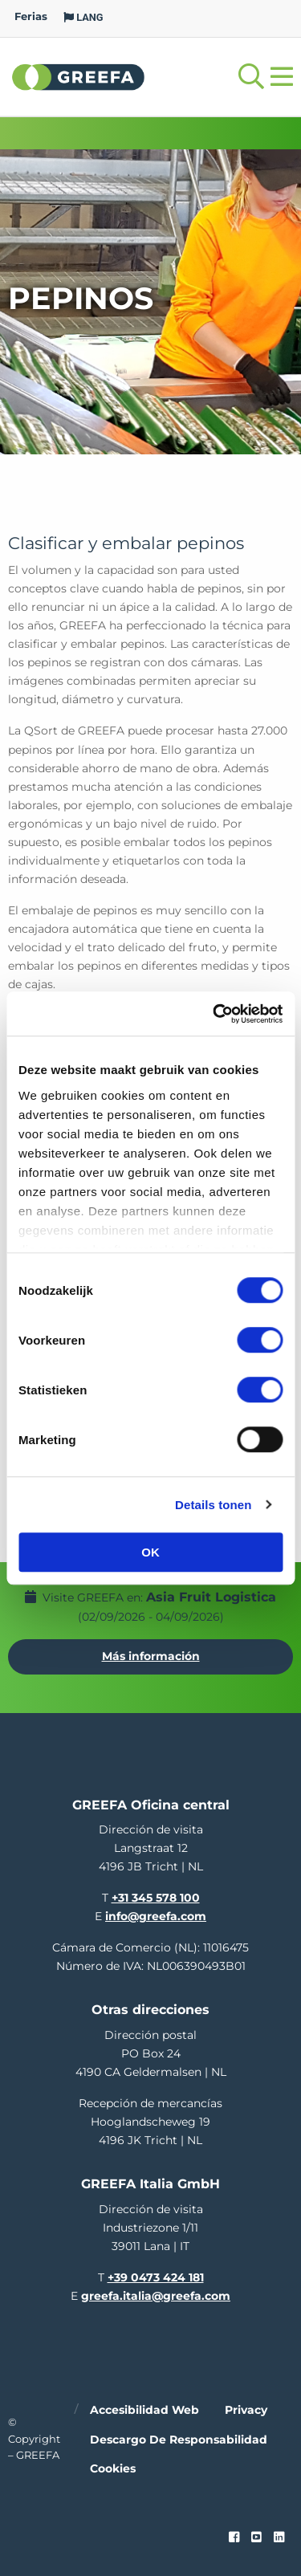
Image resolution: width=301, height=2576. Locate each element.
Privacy (246, 2410)
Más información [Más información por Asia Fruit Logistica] (151, 1656)
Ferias (30, 16)
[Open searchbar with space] (251, 76)
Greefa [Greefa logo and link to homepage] (78, 76)
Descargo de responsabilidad (178, 2439)
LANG (83, 17)
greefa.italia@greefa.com (155, 2296)
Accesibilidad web (144, 2410)
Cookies (113, 2468)
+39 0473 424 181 (156, 2277)
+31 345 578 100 (156, 1897)
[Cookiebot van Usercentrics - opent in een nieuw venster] (214, 1013)
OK (150, 1552)
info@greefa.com (155, 1916)
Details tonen (213, 1505)
